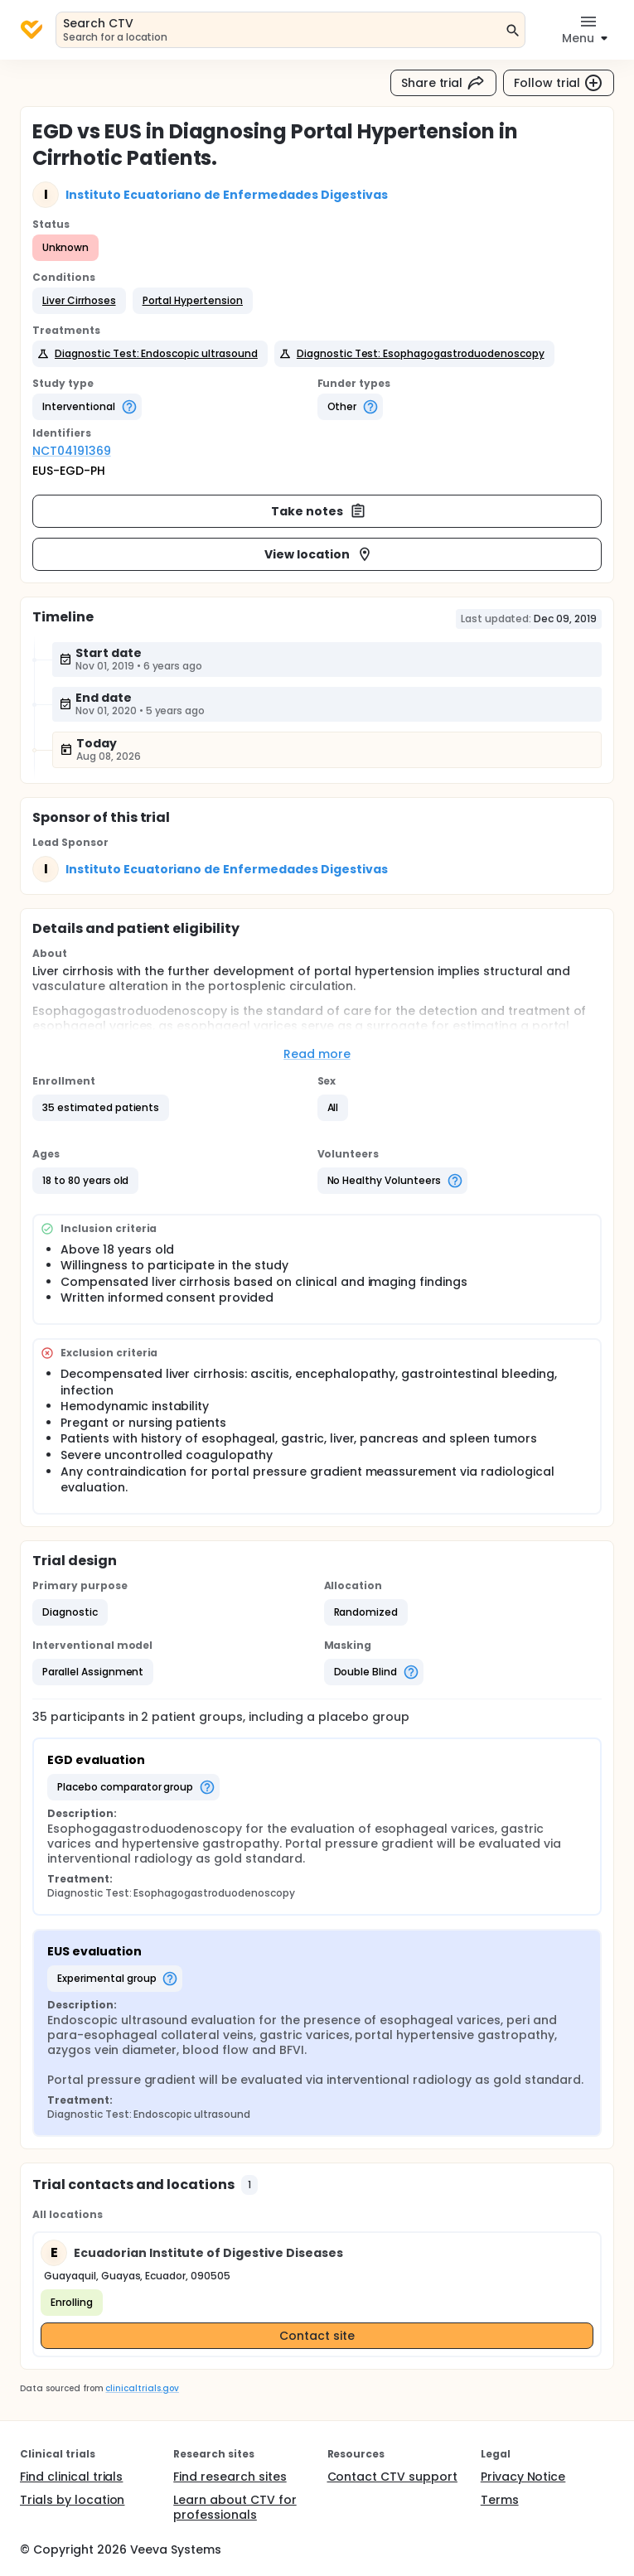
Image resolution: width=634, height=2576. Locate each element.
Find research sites (229, 2476)
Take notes (318, 511)
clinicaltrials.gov (141, 2388)
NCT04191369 (71, 450)
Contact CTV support (392, 2476)
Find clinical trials (71, 2476)
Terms (500, 2499)
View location (318, 554)
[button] (79, 301)
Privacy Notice (523, 2476)
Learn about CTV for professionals (234, 2507)
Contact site (317, 2335)
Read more (317, 1053)
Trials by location (72, 2499)
